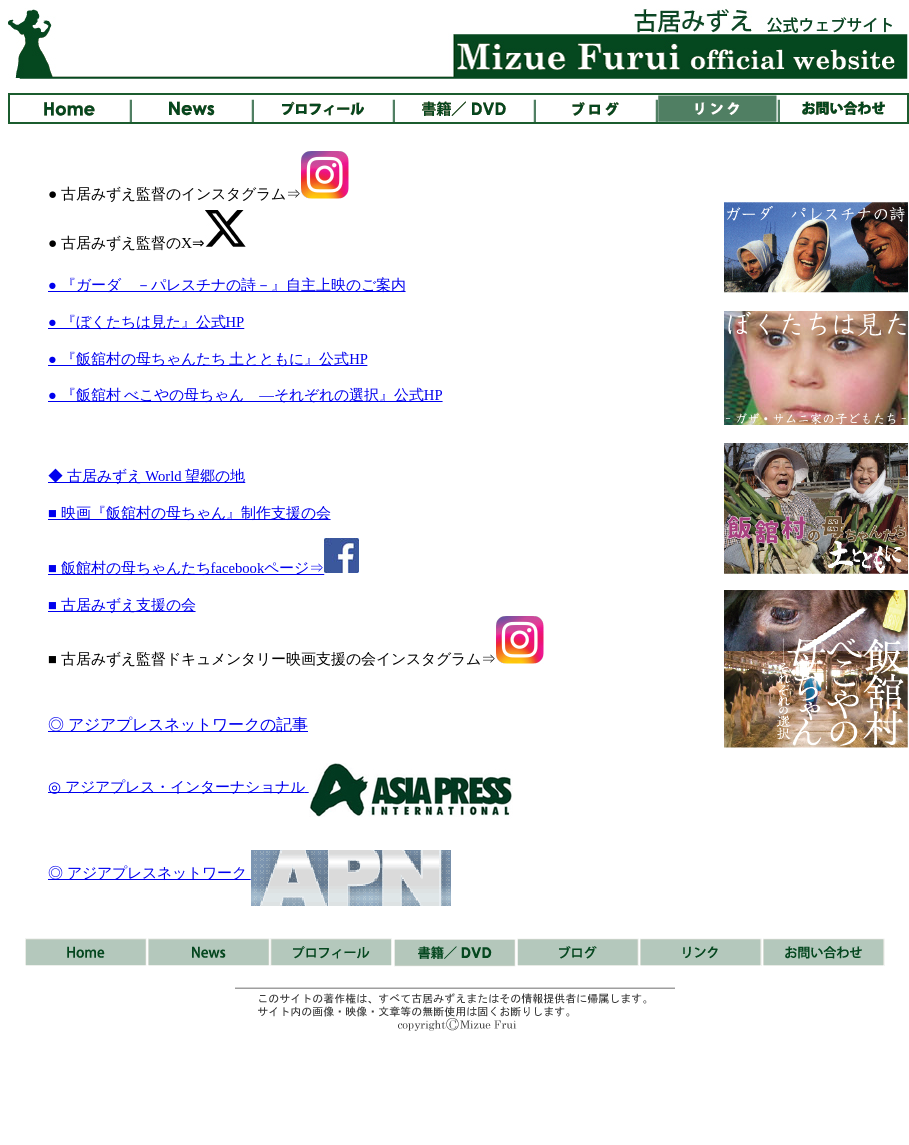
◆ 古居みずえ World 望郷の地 (146, 476)
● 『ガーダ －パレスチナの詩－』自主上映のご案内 (227, 285)
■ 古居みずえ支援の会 (122, 605)
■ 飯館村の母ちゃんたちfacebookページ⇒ (203, 568)
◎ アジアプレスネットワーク (149, 872)
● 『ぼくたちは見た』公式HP (146, 322)
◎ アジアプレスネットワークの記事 (178, 724)
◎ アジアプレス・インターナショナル (176, 785)
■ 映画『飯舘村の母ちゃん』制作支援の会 (189, 513)
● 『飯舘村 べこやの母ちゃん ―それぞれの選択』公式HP (245, 395)
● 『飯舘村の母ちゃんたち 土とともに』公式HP (207, 359)
